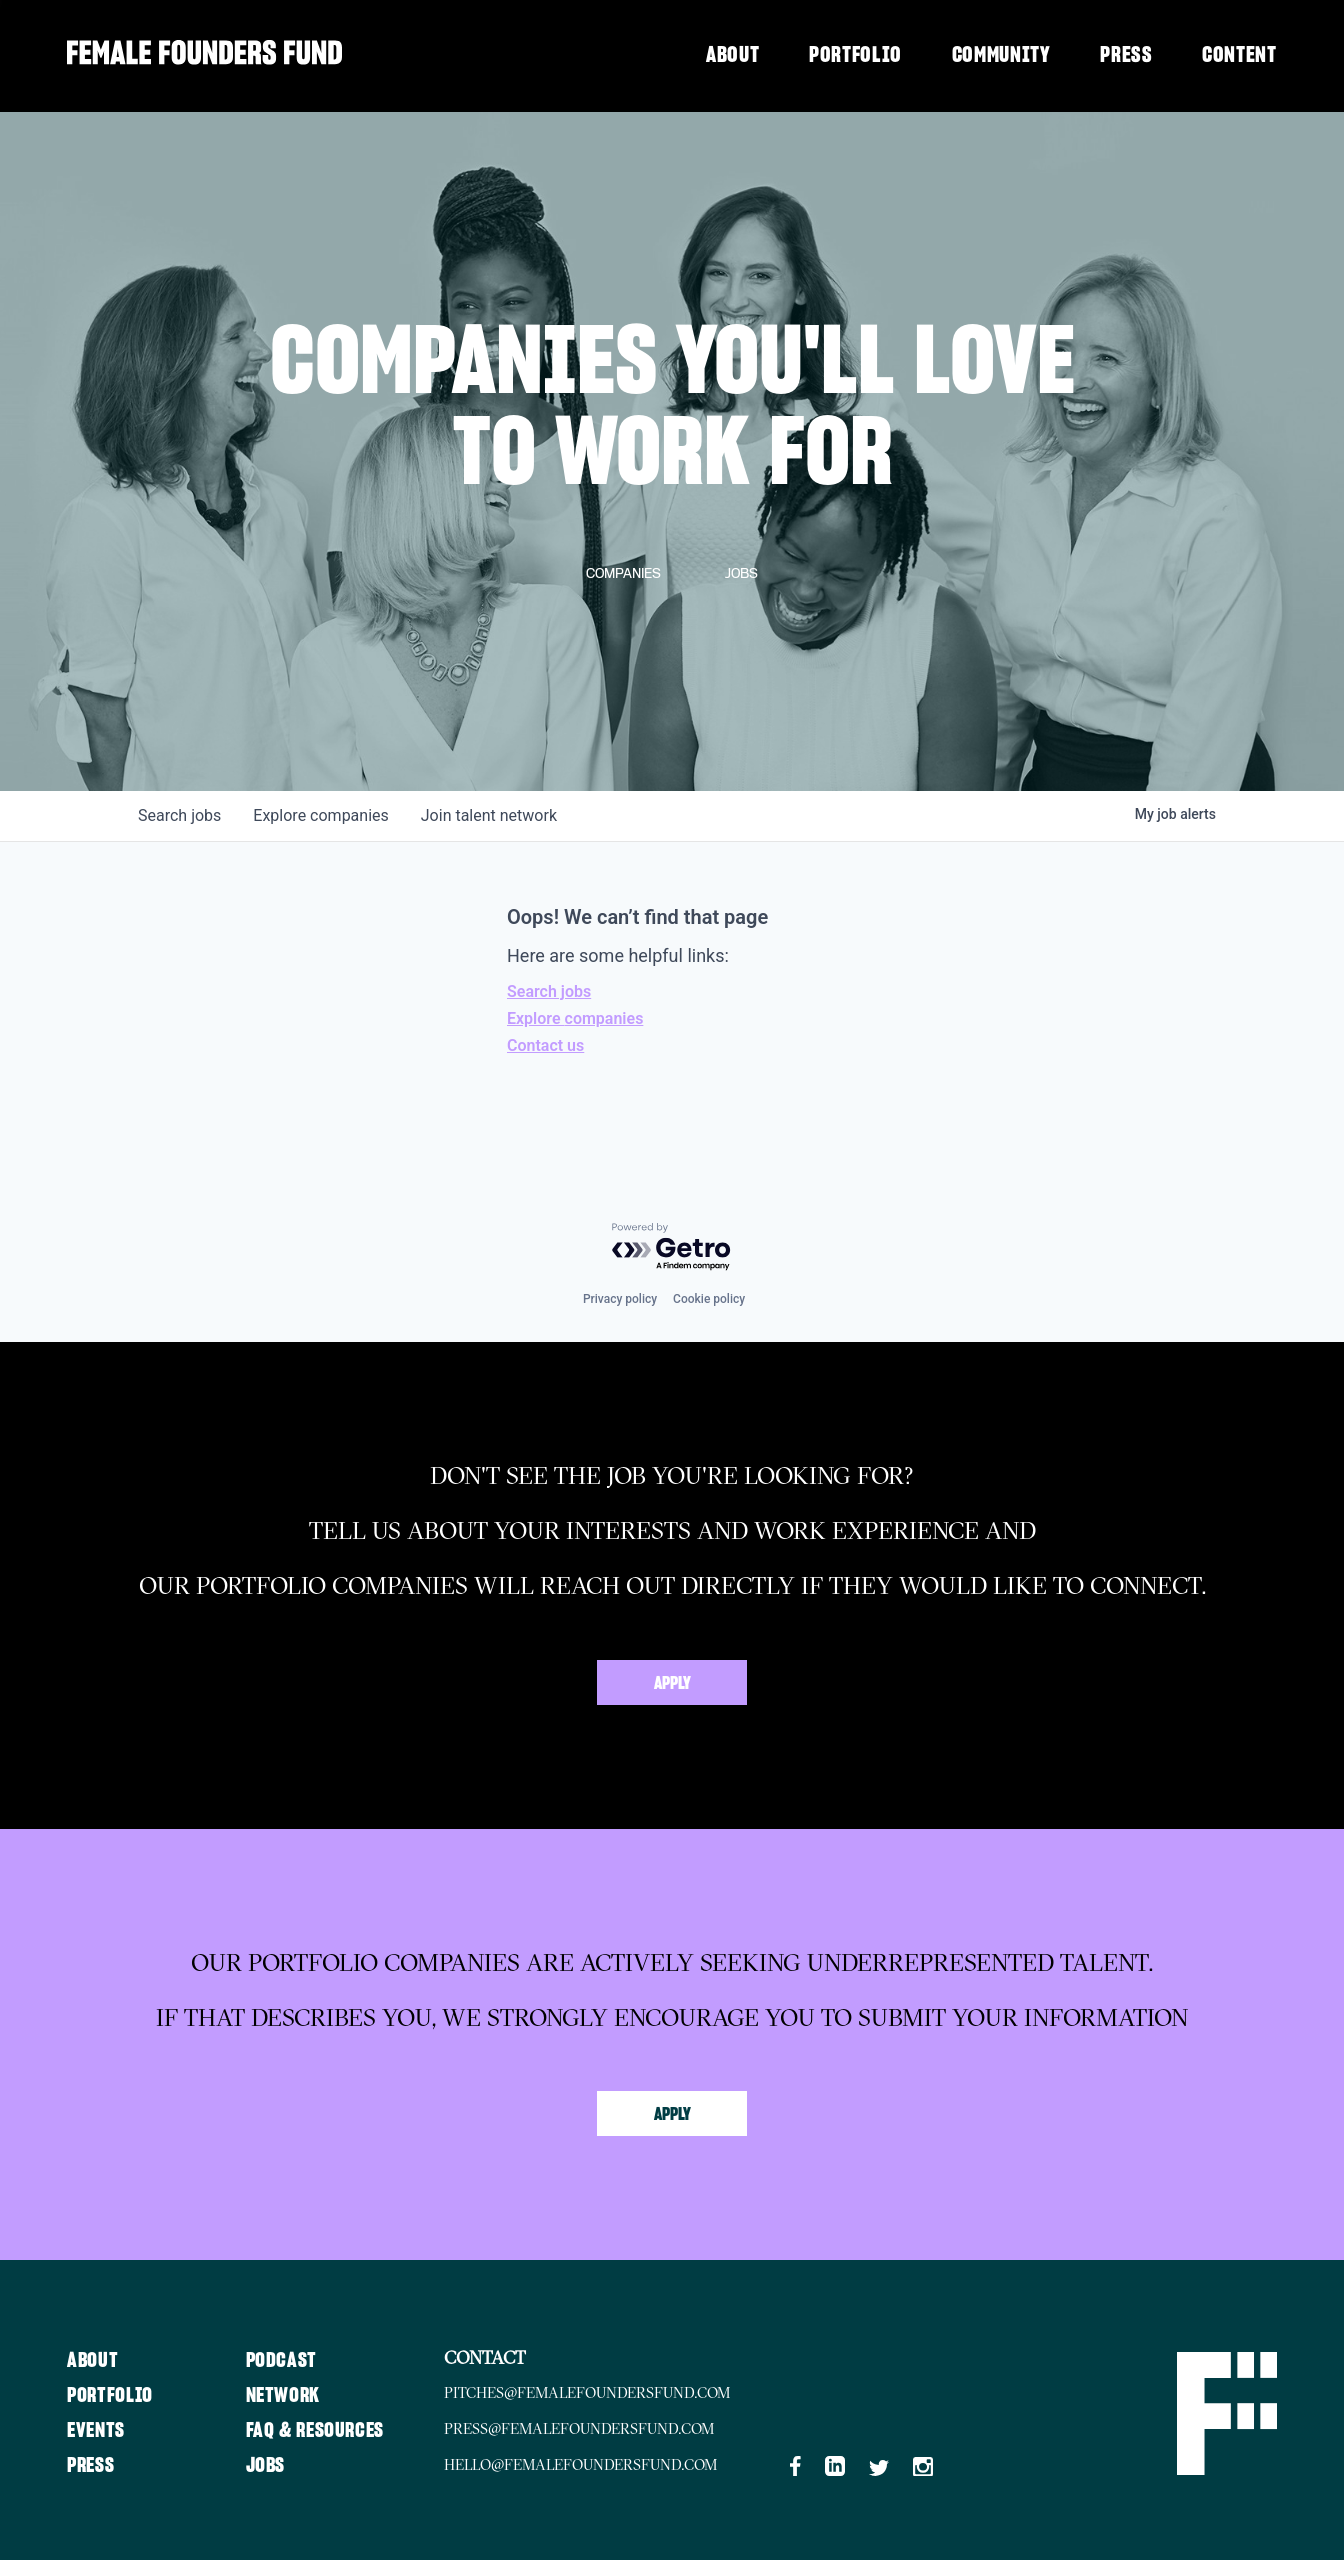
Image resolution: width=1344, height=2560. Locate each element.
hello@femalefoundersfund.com (610, 2462)
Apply (672, 1684)
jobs (179, 815)
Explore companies (575, 1018)
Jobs (276, 2462)
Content (1239, 55)
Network (294, 2392)
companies (320, 815)
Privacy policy (620, 1299)
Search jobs (549, 991)
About (732, 55)
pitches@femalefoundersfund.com (616, 2392)
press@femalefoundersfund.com (608, 2427)
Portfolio (855, 55)
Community (1001, 55)
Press (1126, 55)
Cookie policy (709, 1299)
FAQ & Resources (327, 2427)
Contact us (545, 1045)
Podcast (291, 2357)
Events (98, 2427)
